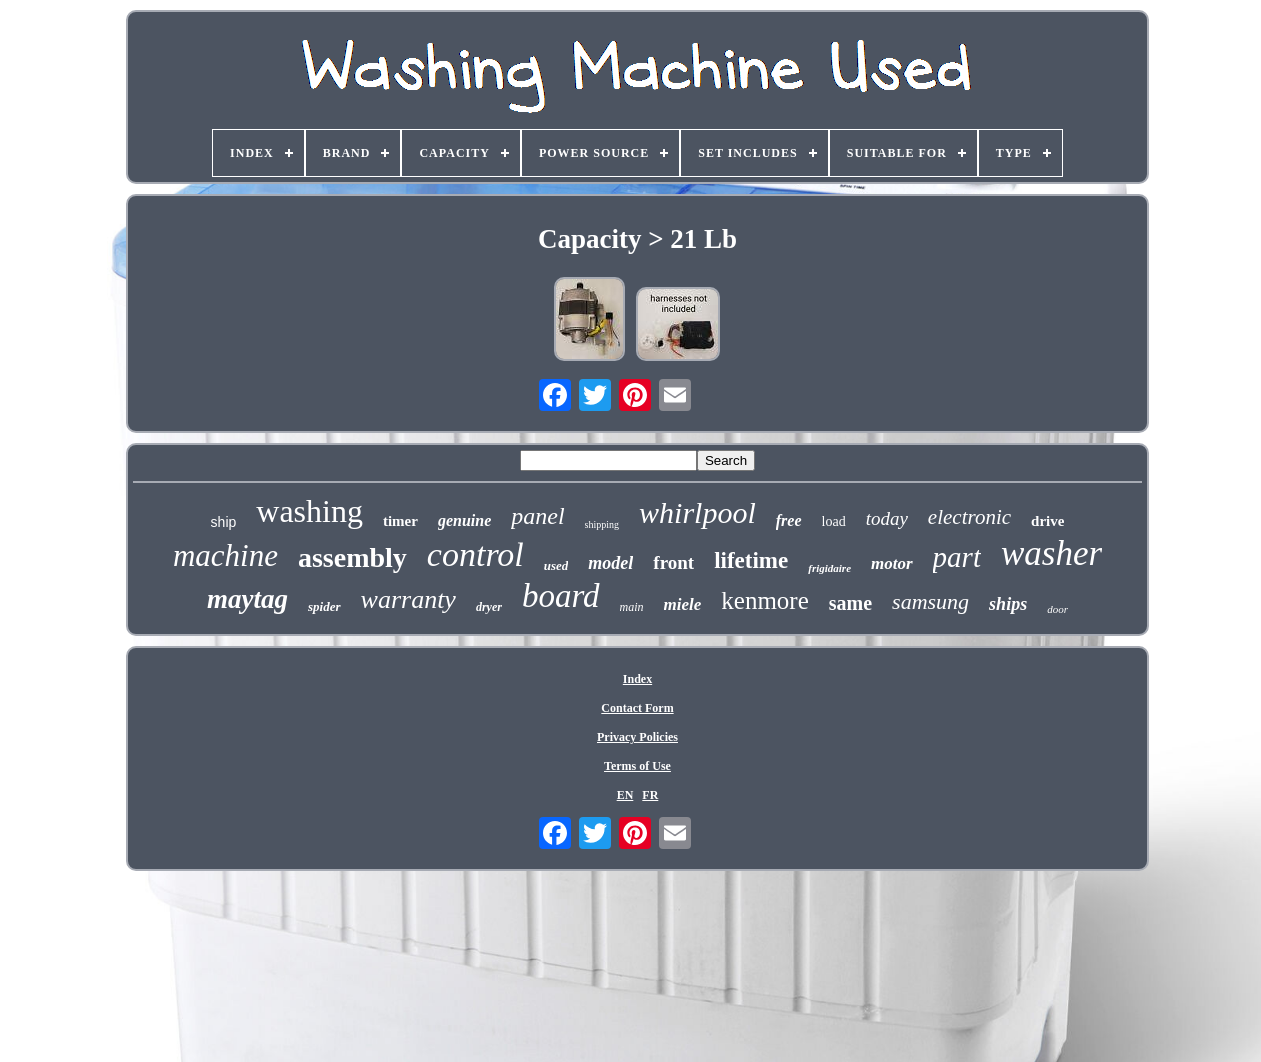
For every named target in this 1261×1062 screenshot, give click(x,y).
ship (224, 522)
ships (1008, 604)
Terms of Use (637, 766)
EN (625, 795)
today (887, 518)
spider (324, 606)
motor (892, 563)
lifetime (751, 560)
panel (537, 516)
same (850, 603)
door (1057, 609)
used (556, 565)
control (475, 554)
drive (1047, 521)
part (957, 557)
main (632, 607)
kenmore (764, 600)
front (673, 562)
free (789, 520)
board (561, 596)
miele (683, 604)
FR (650, 795)
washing (309, 511)
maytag (247, 599)
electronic (969, 517)
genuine (464, 520)
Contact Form (637, 708)
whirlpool (697, 512)
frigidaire (829, 568)
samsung (930, 601)
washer (1051, 553)
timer (400, 521)
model (610, 563)
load (834, 521)
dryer (489, 607)
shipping (602, 524)
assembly (352, 557)
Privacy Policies (637, 737)
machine (225, 555)
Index (637, 679)
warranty (408, 599)
